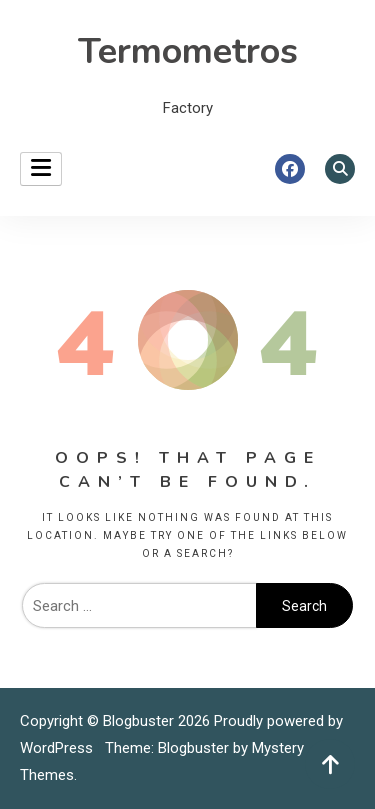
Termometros (188, 51)
